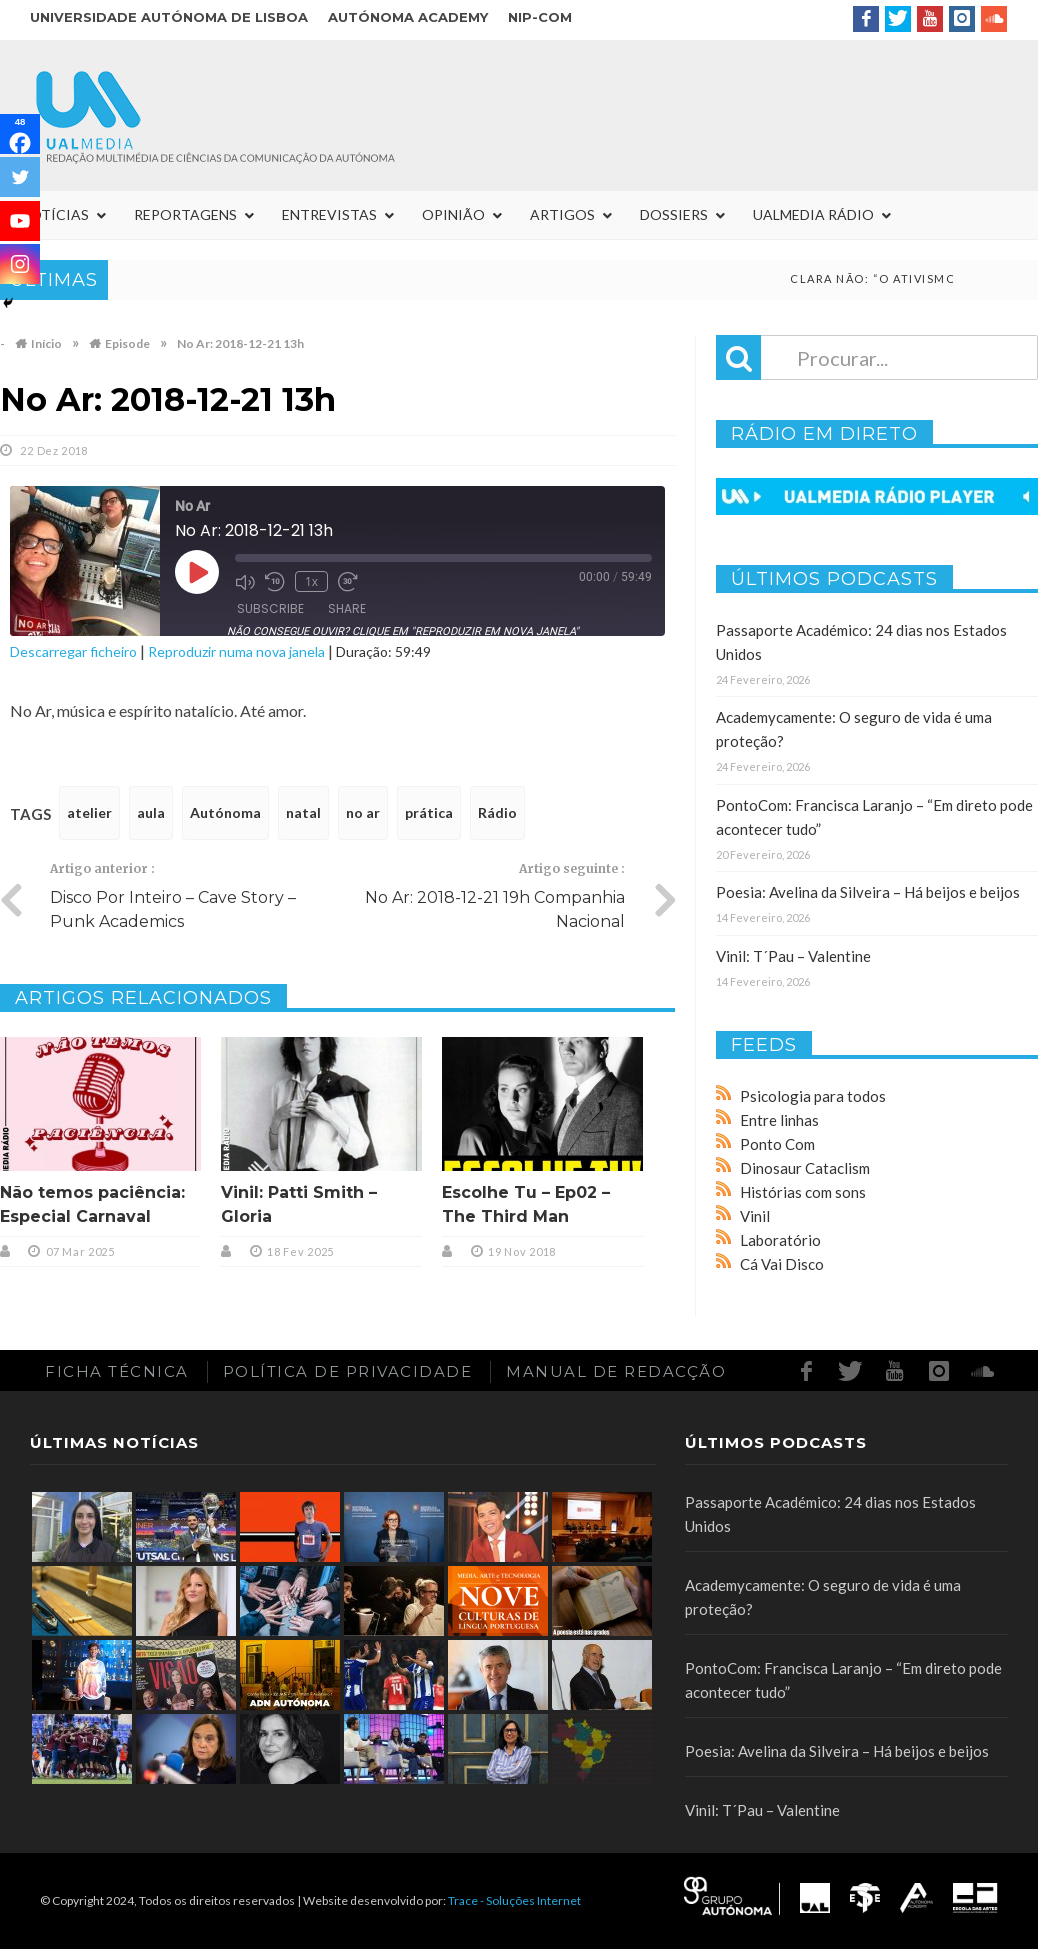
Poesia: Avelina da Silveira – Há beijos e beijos (868, 892)
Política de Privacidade (348, 1371)
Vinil (755, 1216)
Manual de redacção (616, 1371)
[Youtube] (20, 221)
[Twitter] (20, 177)
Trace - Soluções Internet (514, 1900)
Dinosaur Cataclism (805, 1168)
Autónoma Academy (408, 17)
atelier (89, 812)
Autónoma (225, 812)
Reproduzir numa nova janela (236, 651)
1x (311, 581)
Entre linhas (779, 1120)
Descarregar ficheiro (73, 651)
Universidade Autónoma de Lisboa (169, 17)
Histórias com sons (803, 1192)
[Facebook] (20, 134)
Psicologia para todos (813, 1096)
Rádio (497, 812)
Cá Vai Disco (782, 1264)
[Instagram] (20, 264)
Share (347, 608)
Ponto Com (777, 1144)
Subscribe (270, 608)
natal (303, 812)
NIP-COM (540, 17)
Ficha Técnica (117, 1371)
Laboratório (780, 1240)
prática (429, 812)
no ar (363, 812)
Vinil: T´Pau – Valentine (793, 956)
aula (151, 812)
